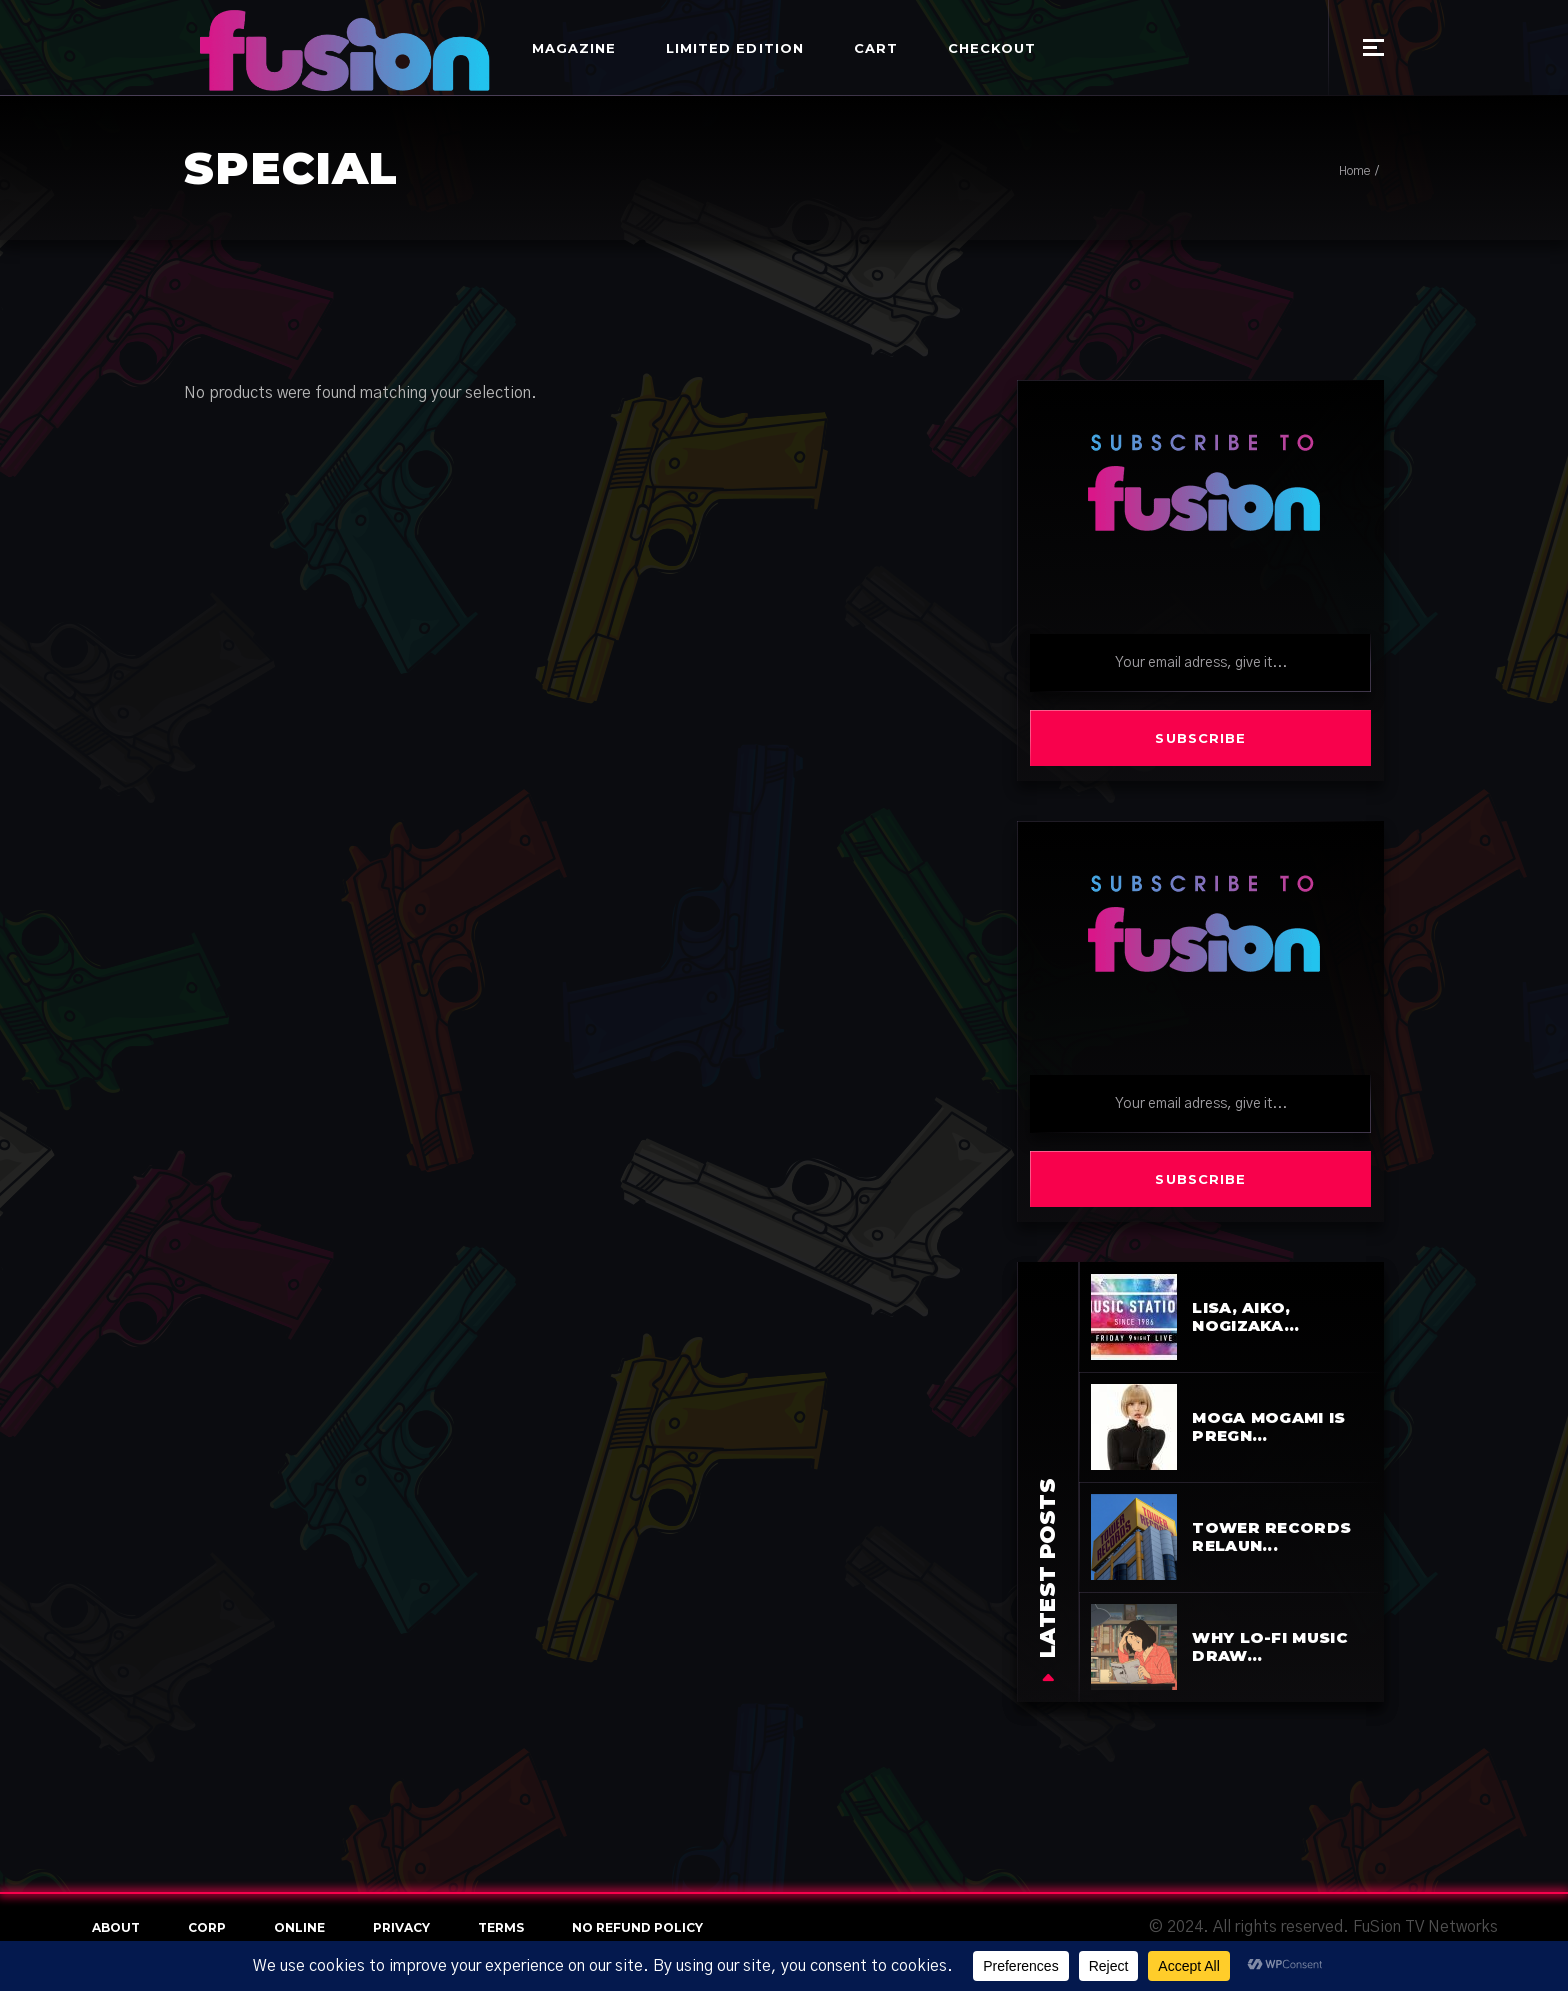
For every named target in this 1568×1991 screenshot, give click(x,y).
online (299, 1927)
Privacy (401, 1927)
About (116, 1927)
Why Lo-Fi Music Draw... (1270, 1646)
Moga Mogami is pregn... (1268, 1426)
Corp (207, 1927)
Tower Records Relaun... (1271, 1536)
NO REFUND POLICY (637, 1927)
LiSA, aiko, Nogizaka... (1245, 1316)
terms (501, 1927)
